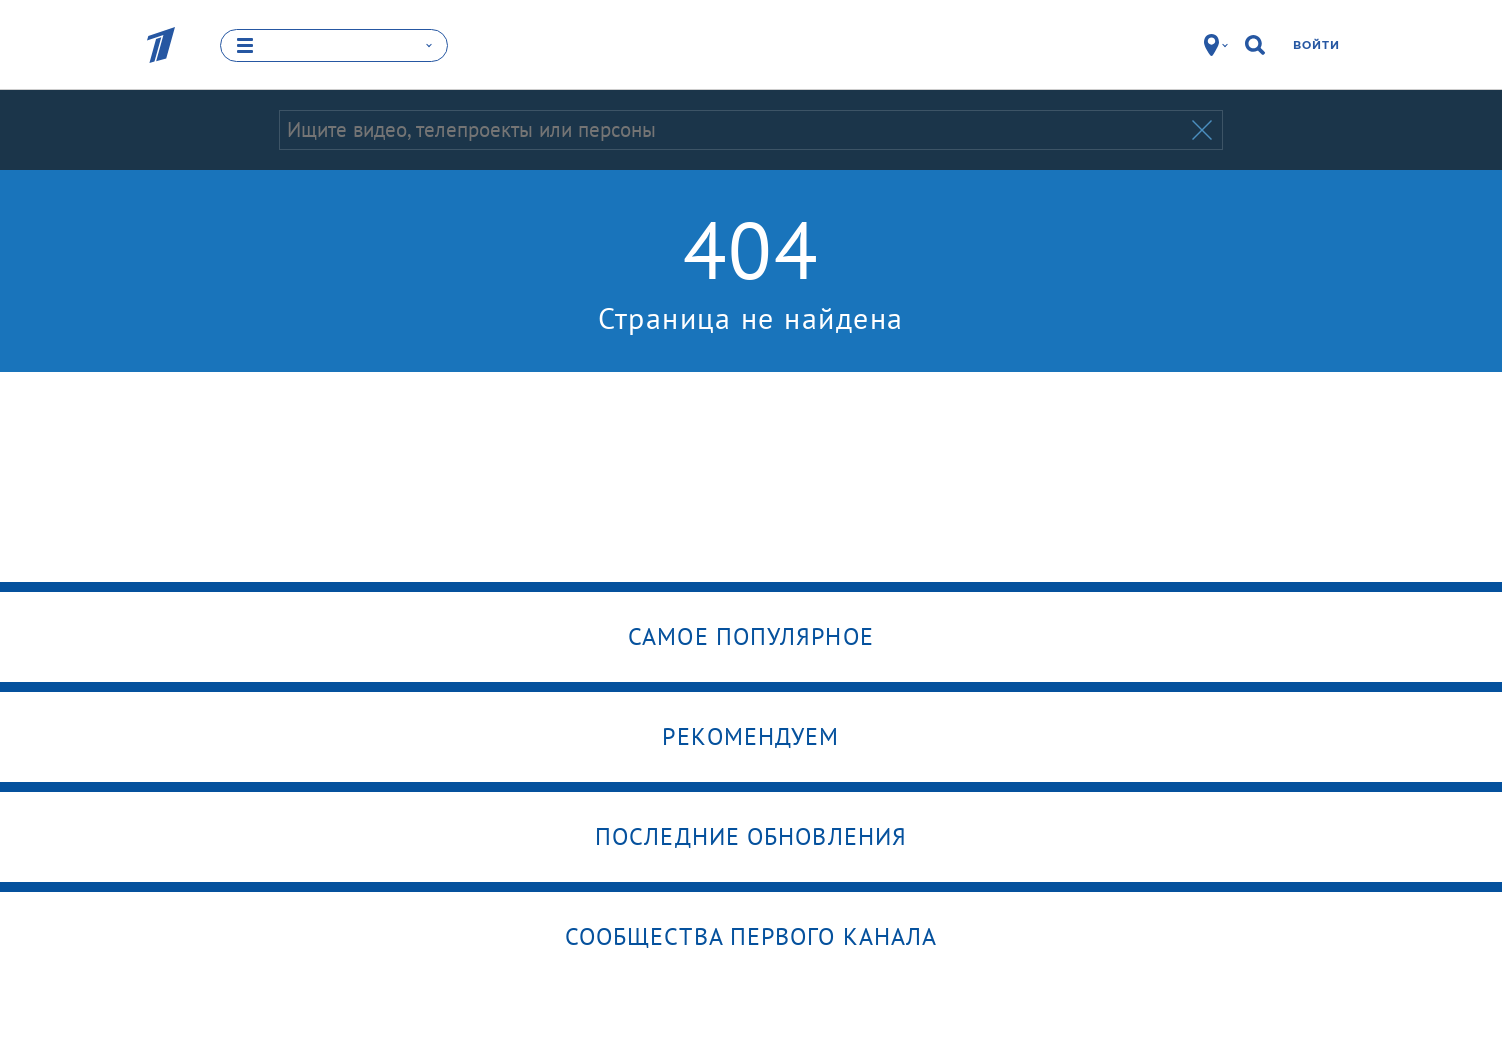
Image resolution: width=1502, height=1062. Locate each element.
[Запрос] (733, 130)
